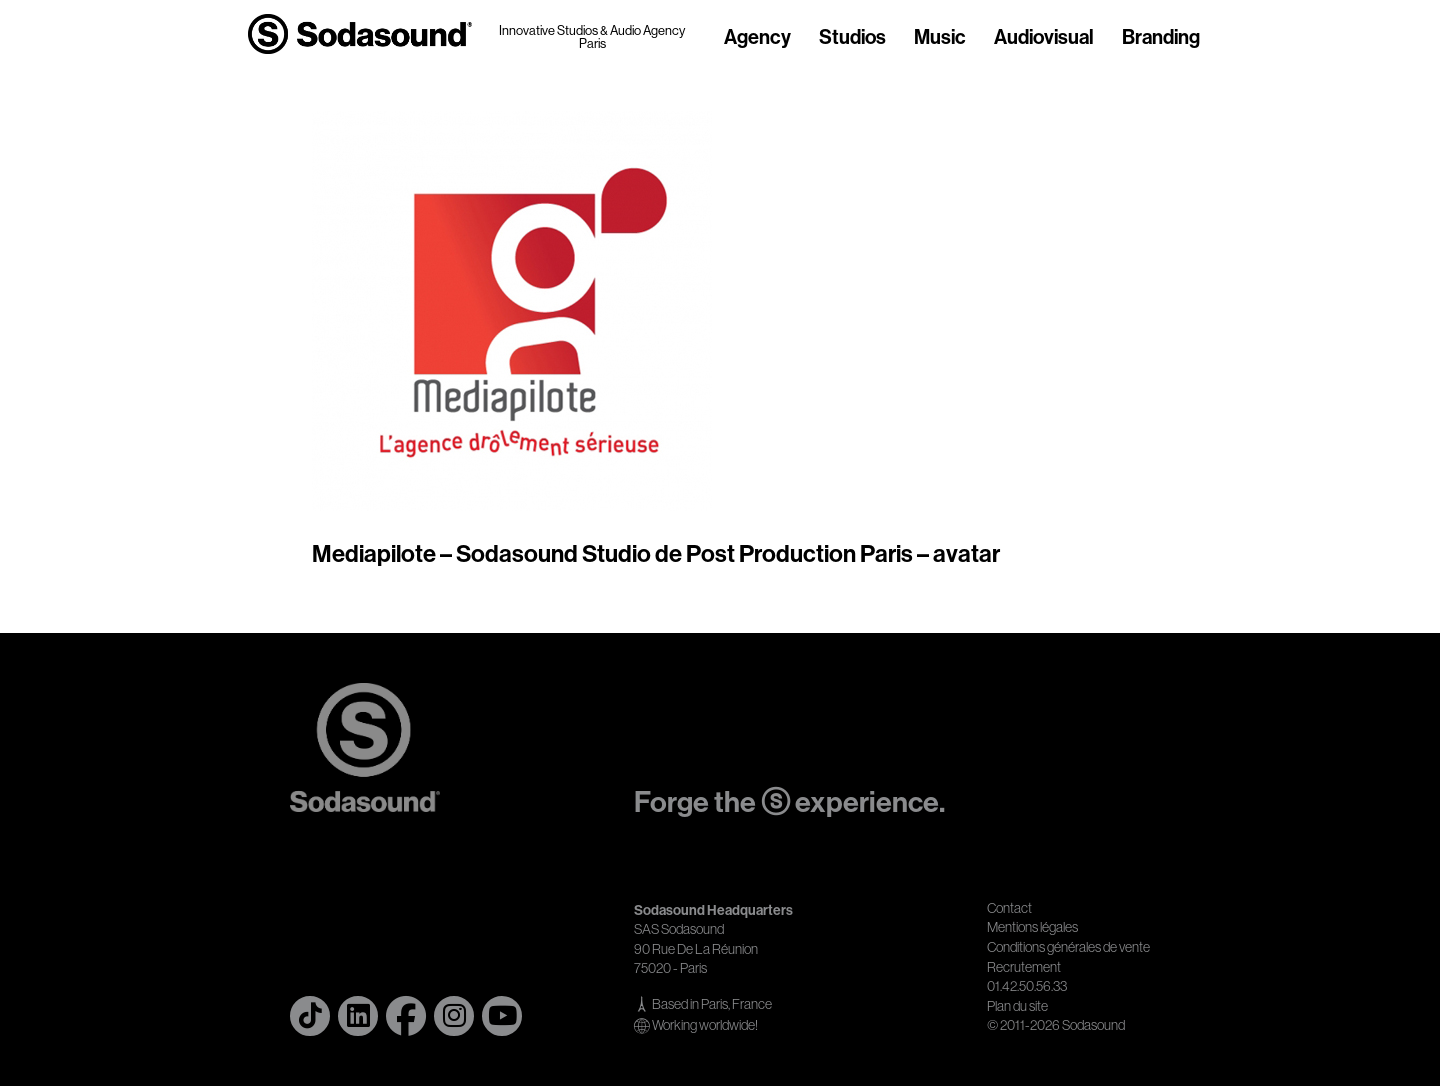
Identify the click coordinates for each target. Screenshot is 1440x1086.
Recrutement (1024, 967)
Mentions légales (1032, 927)
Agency (757, 38)
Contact (1009, 908)
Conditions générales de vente (1068, 947)
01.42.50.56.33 (1027, 986)
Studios (852, 38)
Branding (1161, 38)
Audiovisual (1044, 38)
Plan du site (1017, 1006)
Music (940, 38)
